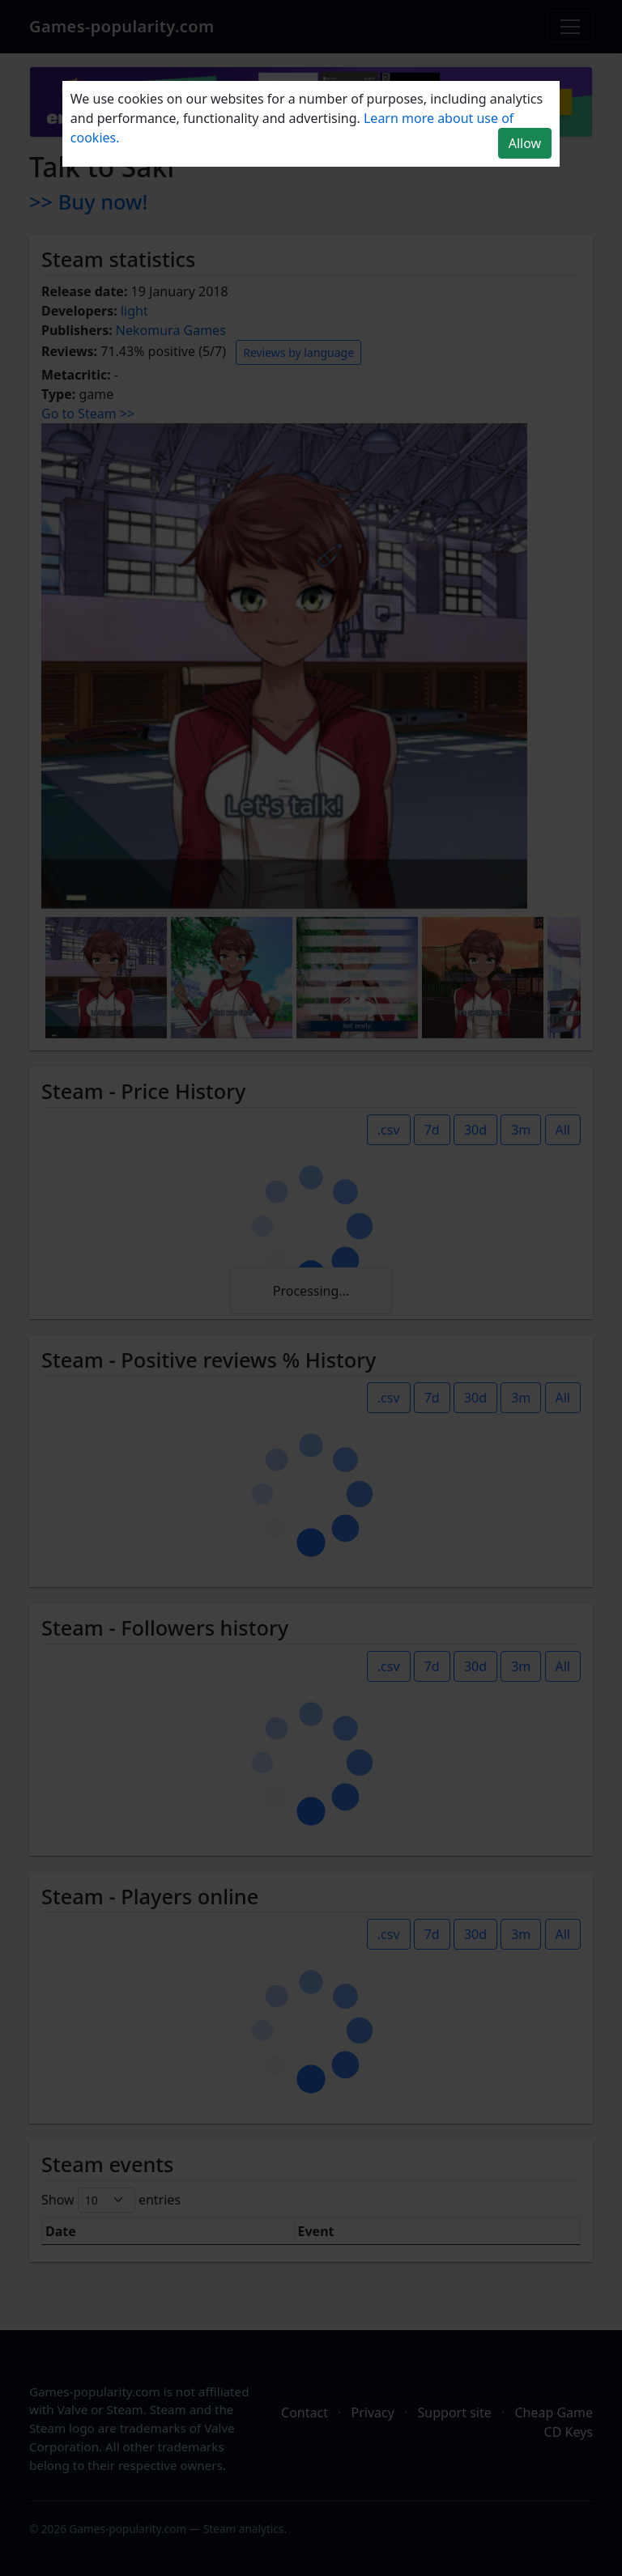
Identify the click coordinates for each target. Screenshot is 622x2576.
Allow (525, 143)
